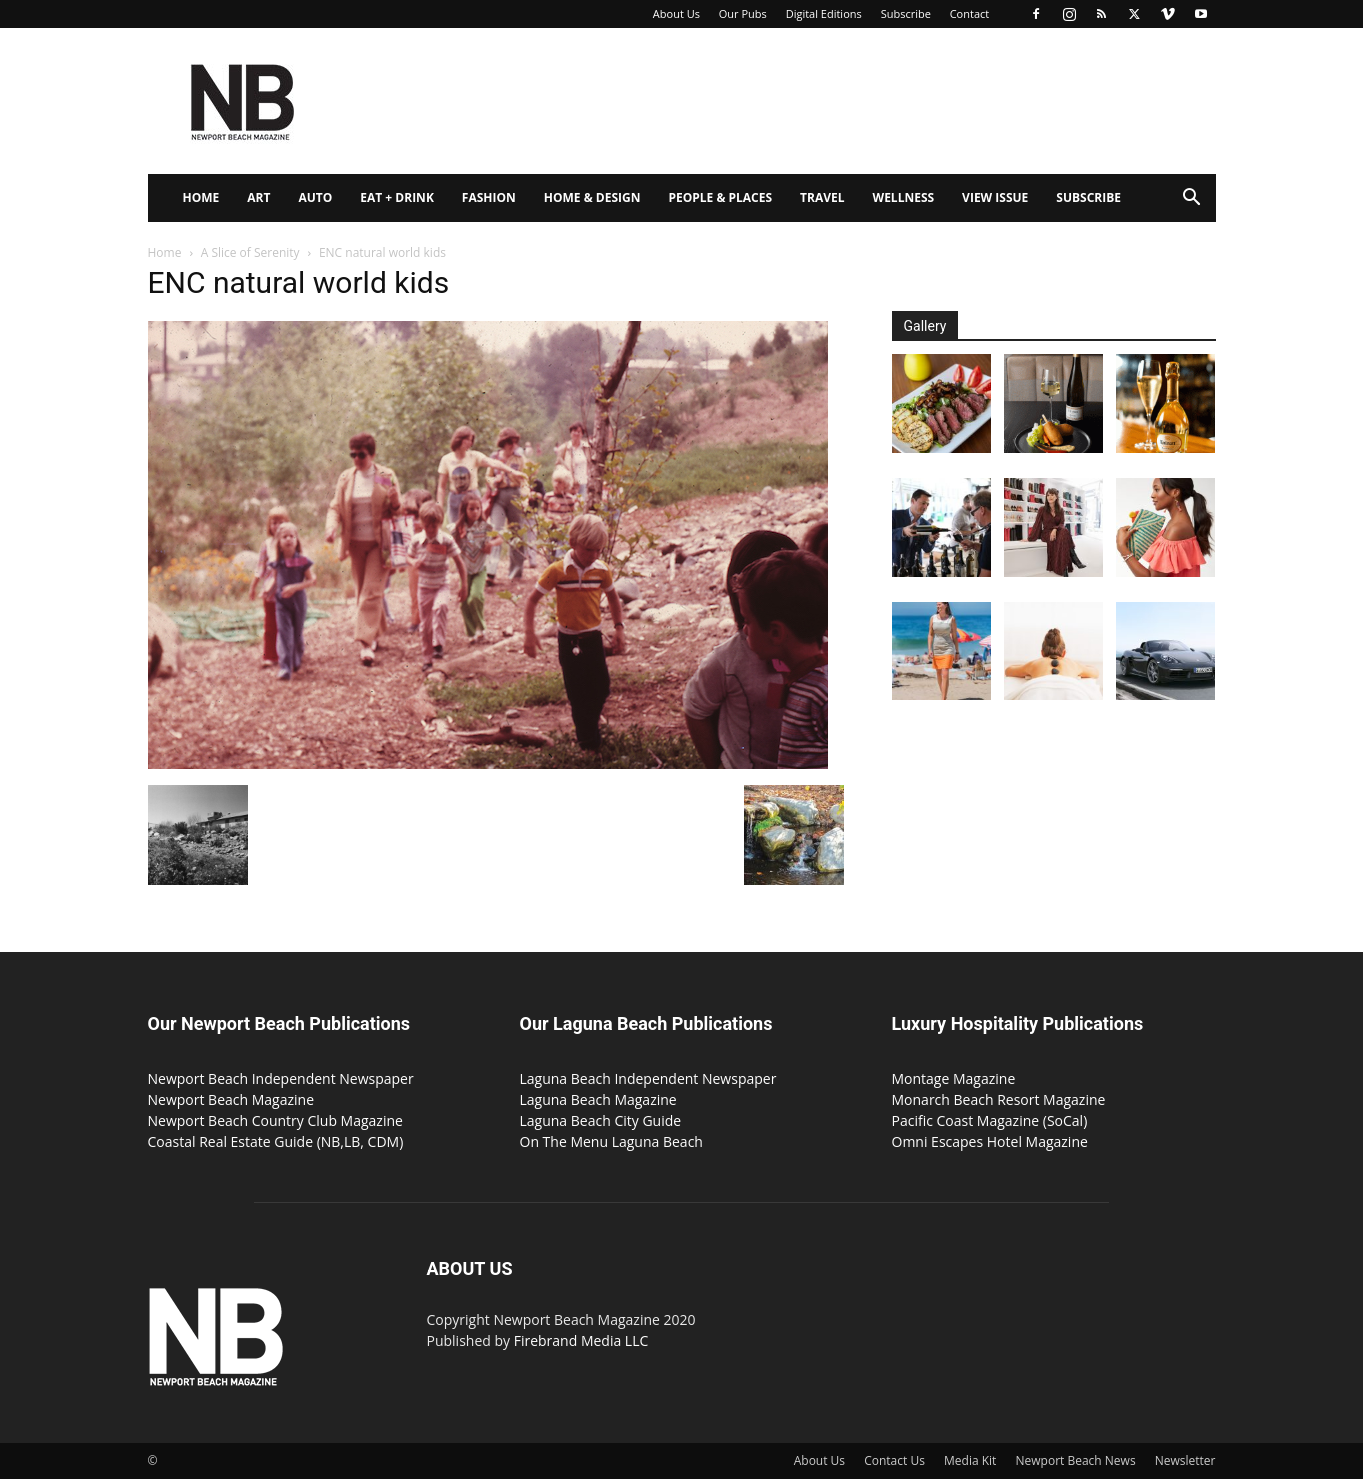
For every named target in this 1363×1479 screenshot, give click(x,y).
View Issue (995, 197)
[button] (1192, 199)
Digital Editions (824, 13)
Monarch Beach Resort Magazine (999, 1099)
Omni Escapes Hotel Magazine (990, 1141)
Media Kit (970, 1460)
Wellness (904, 197)
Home (201, 197)
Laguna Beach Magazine (598, 1099)
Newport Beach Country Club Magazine (275, 1120)
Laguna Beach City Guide (601, 1120)
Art (258, 197)
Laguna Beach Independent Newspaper (648, 1078)
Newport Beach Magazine (231, 1099)
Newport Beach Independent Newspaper (281, 1078)
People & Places (720, 197)
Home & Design (592, 197)
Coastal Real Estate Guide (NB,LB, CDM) (276, 1141)
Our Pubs (743, 13)
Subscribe (906, 13)
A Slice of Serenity (250, 252)
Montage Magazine (954, 1078)
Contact (970, 13)
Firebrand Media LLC (581, 1340)
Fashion (489, 197)
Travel (822, 197)
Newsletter (1185, 1460)
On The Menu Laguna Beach (611, 1141)
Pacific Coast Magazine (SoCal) (990, 1120)
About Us (676, 13)
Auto (315, 197)
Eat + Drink (397, 197)
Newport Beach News (1076, 1460)
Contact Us (894, 1460)
